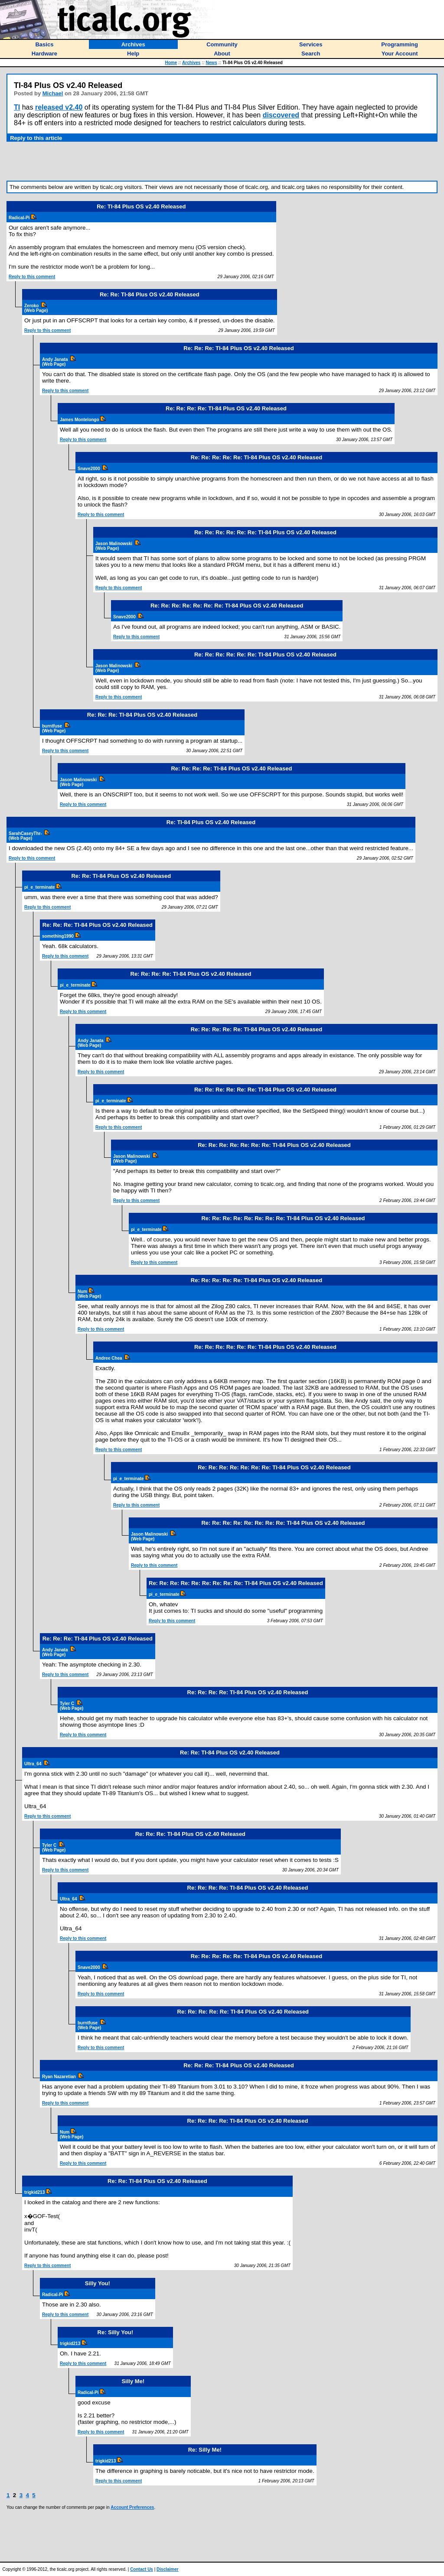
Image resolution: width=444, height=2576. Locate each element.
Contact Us (141, 2569)
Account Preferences (132, 2507)
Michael (52, 93)
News (211, 62)
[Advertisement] (222, 161)
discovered (281, 115)
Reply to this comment (32, 276)
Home (171, 62)
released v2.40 (58, 107)
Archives (191, 62)
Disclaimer (168, 2569)
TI (17, 107)
